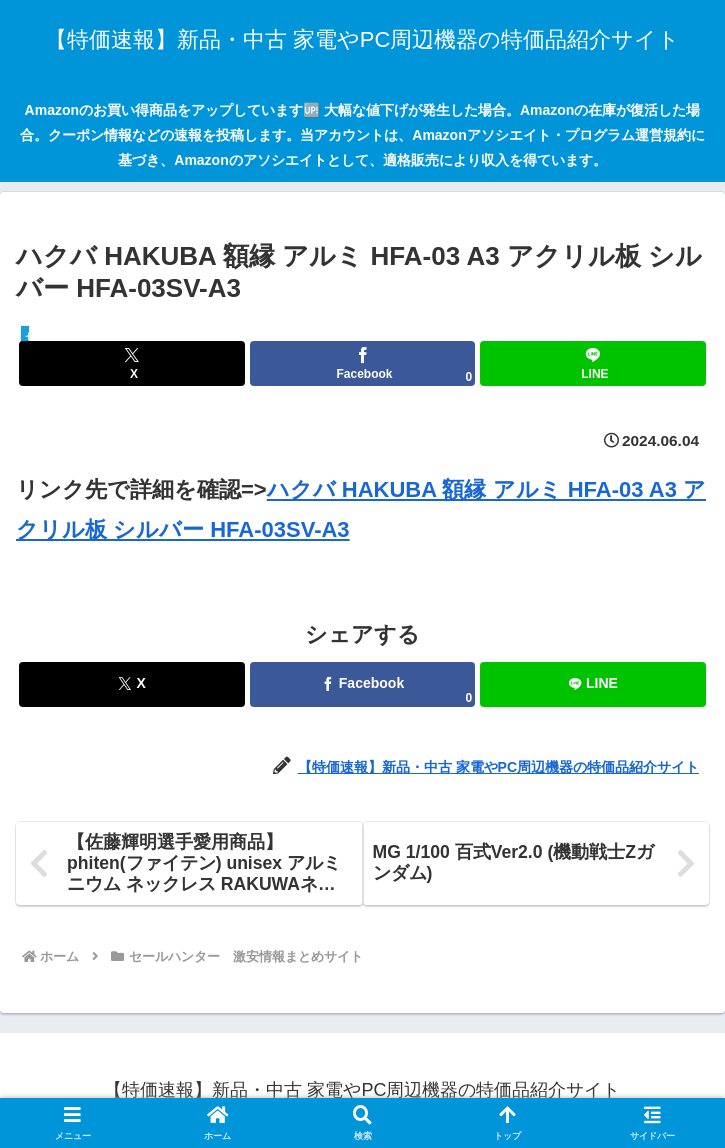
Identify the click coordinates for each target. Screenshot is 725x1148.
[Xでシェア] (131, 363)
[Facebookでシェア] (362, 363)
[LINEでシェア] (592, 363)
